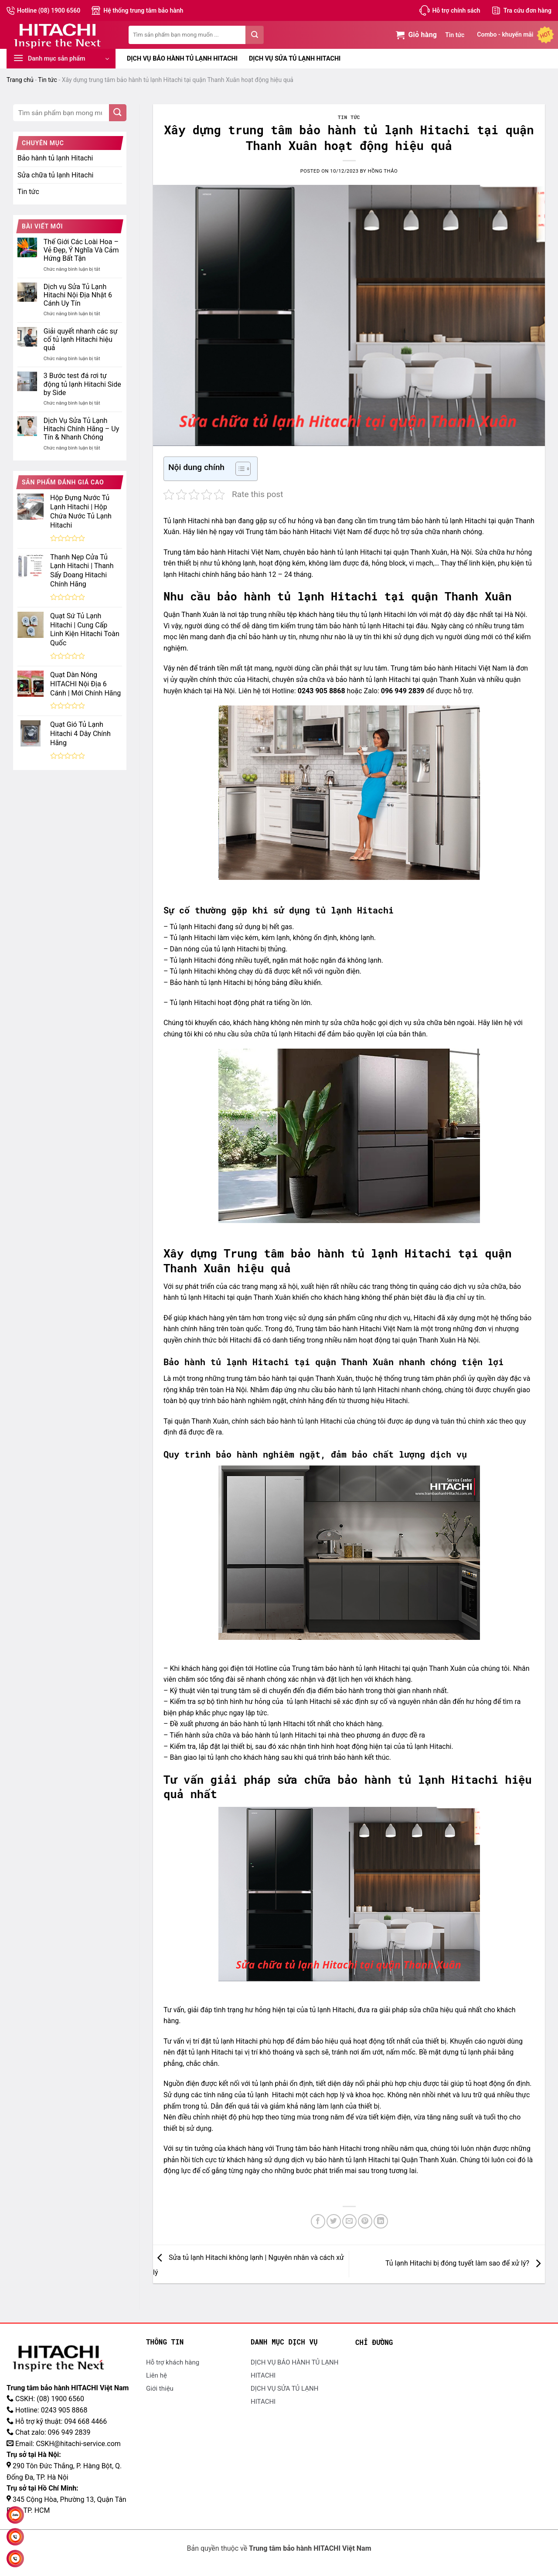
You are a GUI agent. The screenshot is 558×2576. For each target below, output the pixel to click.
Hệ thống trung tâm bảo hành (143, 10)
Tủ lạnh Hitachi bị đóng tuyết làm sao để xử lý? (465, 2263)
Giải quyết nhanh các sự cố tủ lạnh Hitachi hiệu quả (81, 339)
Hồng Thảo (383, 171)
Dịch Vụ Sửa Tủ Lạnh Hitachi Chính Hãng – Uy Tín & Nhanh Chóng (81, 428)
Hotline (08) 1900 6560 (48, 10)
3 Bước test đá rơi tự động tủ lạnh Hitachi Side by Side (82, 383)
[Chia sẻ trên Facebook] (318, 2221)
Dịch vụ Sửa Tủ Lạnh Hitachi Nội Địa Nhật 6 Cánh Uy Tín (78, 295)
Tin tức (454, 34)
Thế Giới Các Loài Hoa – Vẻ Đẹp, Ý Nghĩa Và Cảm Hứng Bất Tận (81, 250)
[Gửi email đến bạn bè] (349, 2221)
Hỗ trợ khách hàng (172, 2362)
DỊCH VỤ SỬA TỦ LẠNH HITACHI (294, 58)
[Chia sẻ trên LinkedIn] (381, 2221)
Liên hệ (156, 2375)
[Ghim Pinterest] (365, 2221)
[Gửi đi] (254, 35)
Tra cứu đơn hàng (527, 10)
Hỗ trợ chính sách (456, 10)
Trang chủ (20, 79)
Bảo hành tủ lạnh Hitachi (55, 158)
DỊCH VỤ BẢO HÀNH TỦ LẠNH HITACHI (182, 58)
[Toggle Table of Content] (238, 468)
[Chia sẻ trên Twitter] (334, 2221)
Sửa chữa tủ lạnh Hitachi (55, 175)
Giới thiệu (160, 2388)
